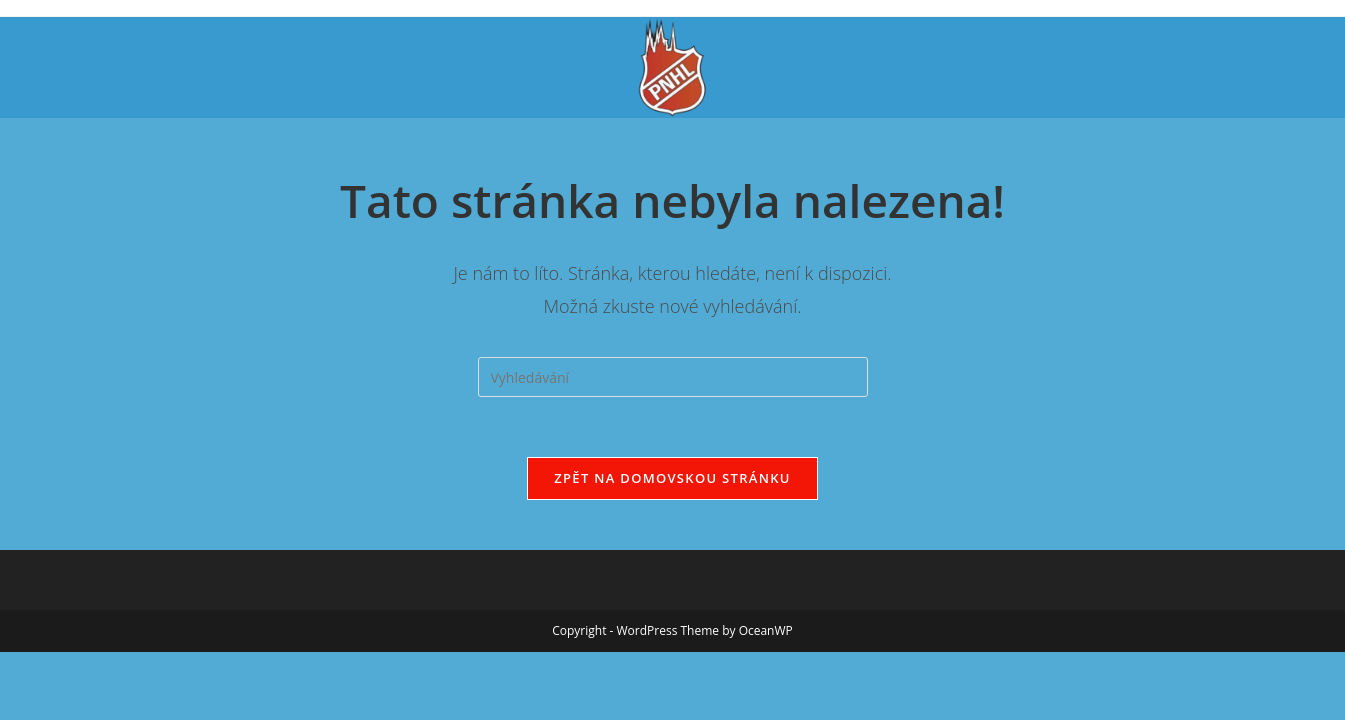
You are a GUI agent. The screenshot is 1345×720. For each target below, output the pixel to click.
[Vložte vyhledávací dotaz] (673, 377)
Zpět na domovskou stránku (672, 478)
